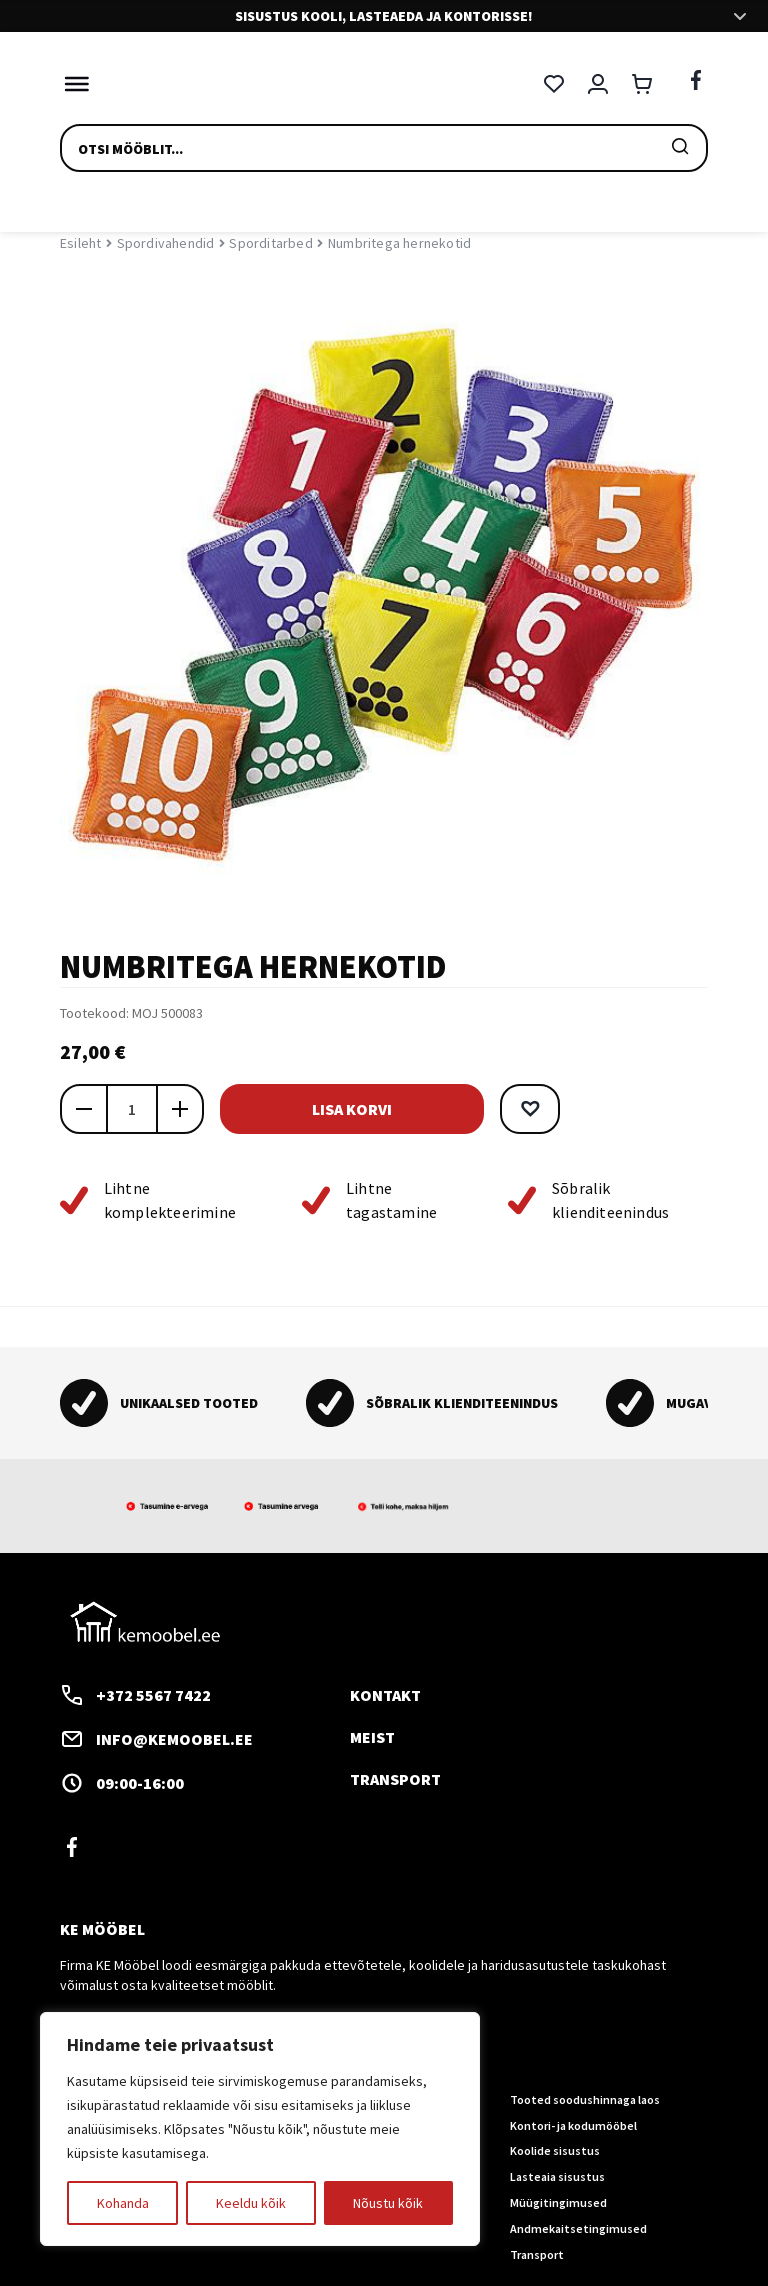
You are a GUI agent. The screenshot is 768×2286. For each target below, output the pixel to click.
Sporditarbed (270, 243)
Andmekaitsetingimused (578, 2227)
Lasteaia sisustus (557, 2176)
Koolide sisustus (555, 2150)
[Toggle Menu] (72, 84)
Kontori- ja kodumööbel (573, 2124)
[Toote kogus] (132, 1109)
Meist (372, 1737)
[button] (526, 1109)
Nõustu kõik (388, 2203)
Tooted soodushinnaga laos (585, 2098)
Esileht (80, 243)
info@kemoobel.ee (156, 1739)
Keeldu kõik (251, 2203)
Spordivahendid (166, 243)
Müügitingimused (558, 2202)
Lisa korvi (350, 1109)
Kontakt (385, 1695)
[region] (260, 2129)
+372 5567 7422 (135, 1695)
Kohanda (123, 2203)
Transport (395, 1778)
